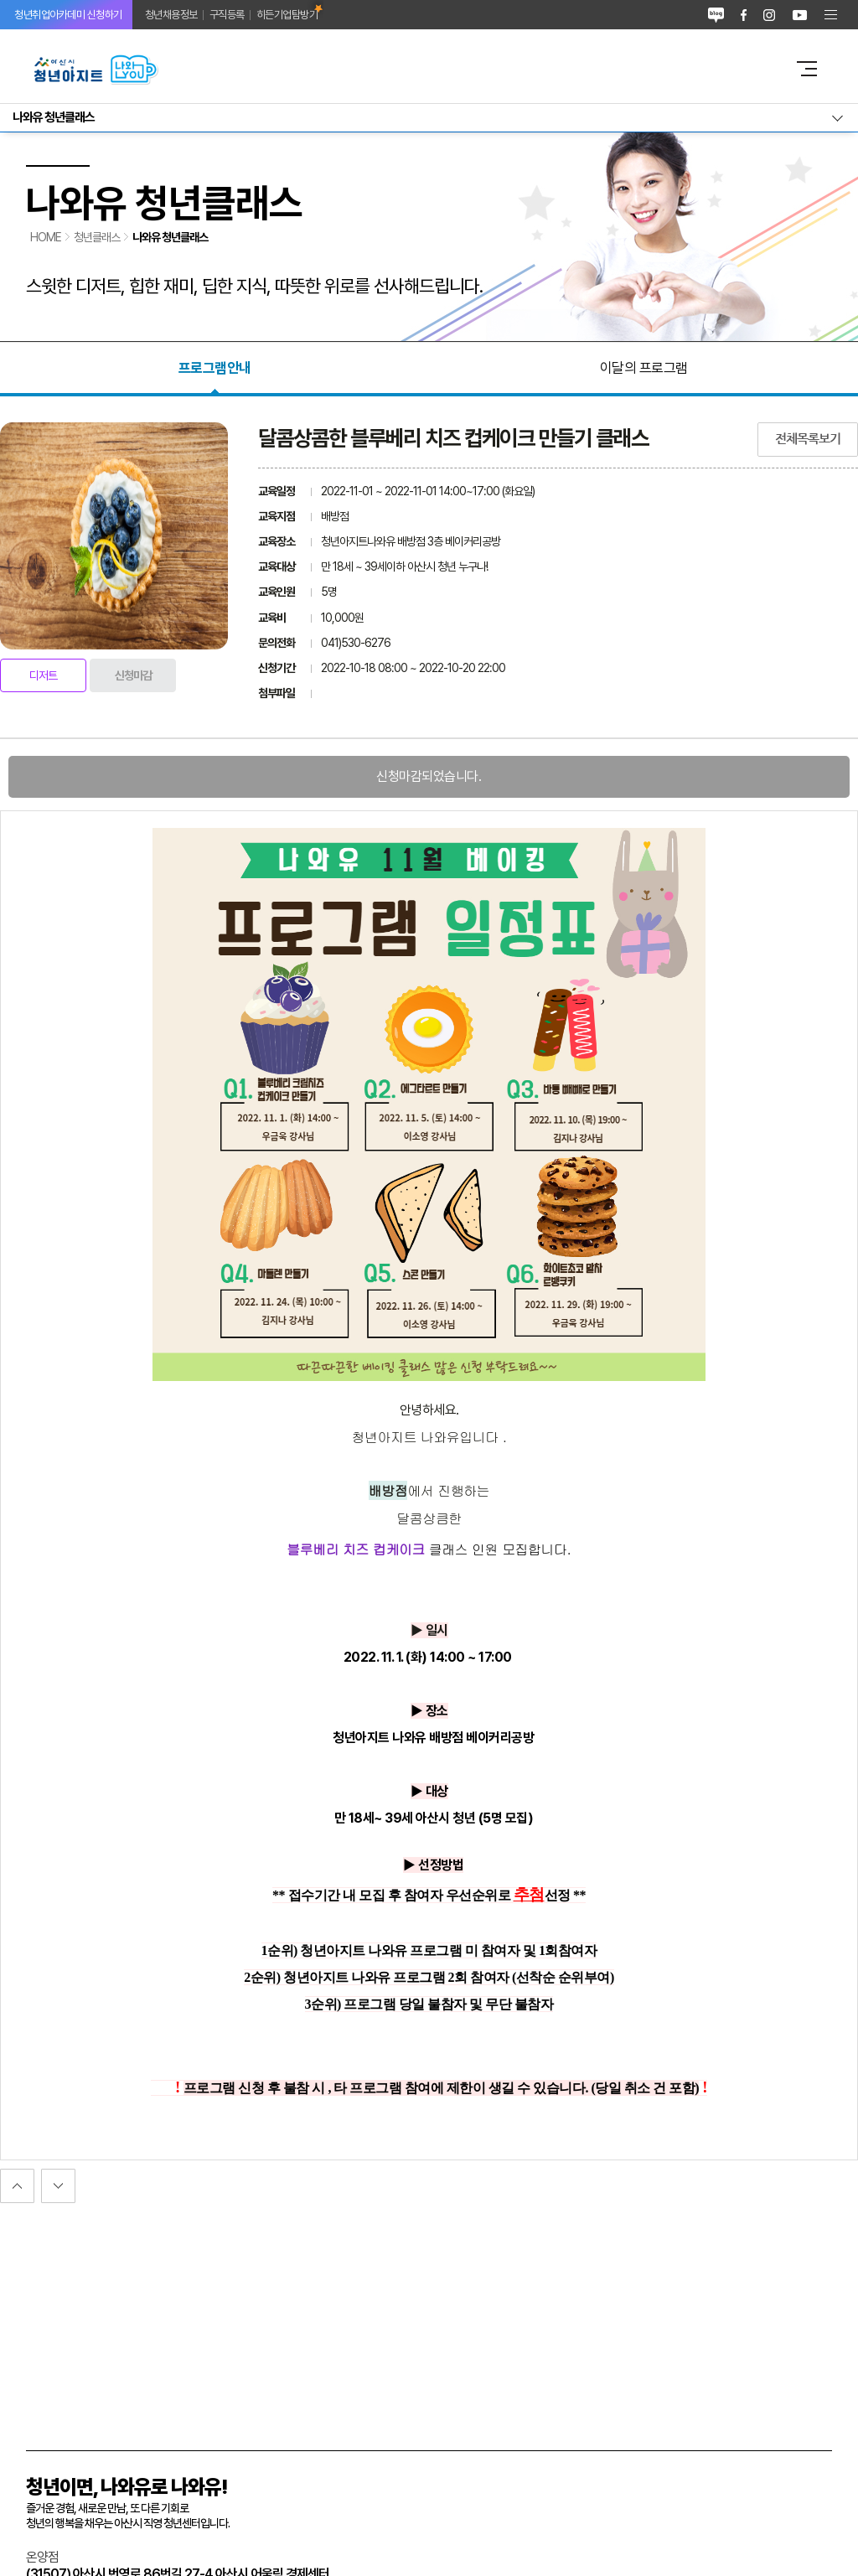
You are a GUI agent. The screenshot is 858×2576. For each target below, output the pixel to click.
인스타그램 (769, 14)
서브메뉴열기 (429, 118)
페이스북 (743, 14)
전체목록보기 (807, 438)
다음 (17, 2186)
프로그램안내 (214, 368)
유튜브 (799, 14)
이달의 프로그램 (644, 368)
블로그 (716, 14)
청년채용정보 (171, 14)
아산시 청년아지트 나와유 (400, 69)
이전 (58, 2186)
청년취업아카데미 (68, 14)
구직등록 (227, 14)
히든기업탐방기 (287, 14)
